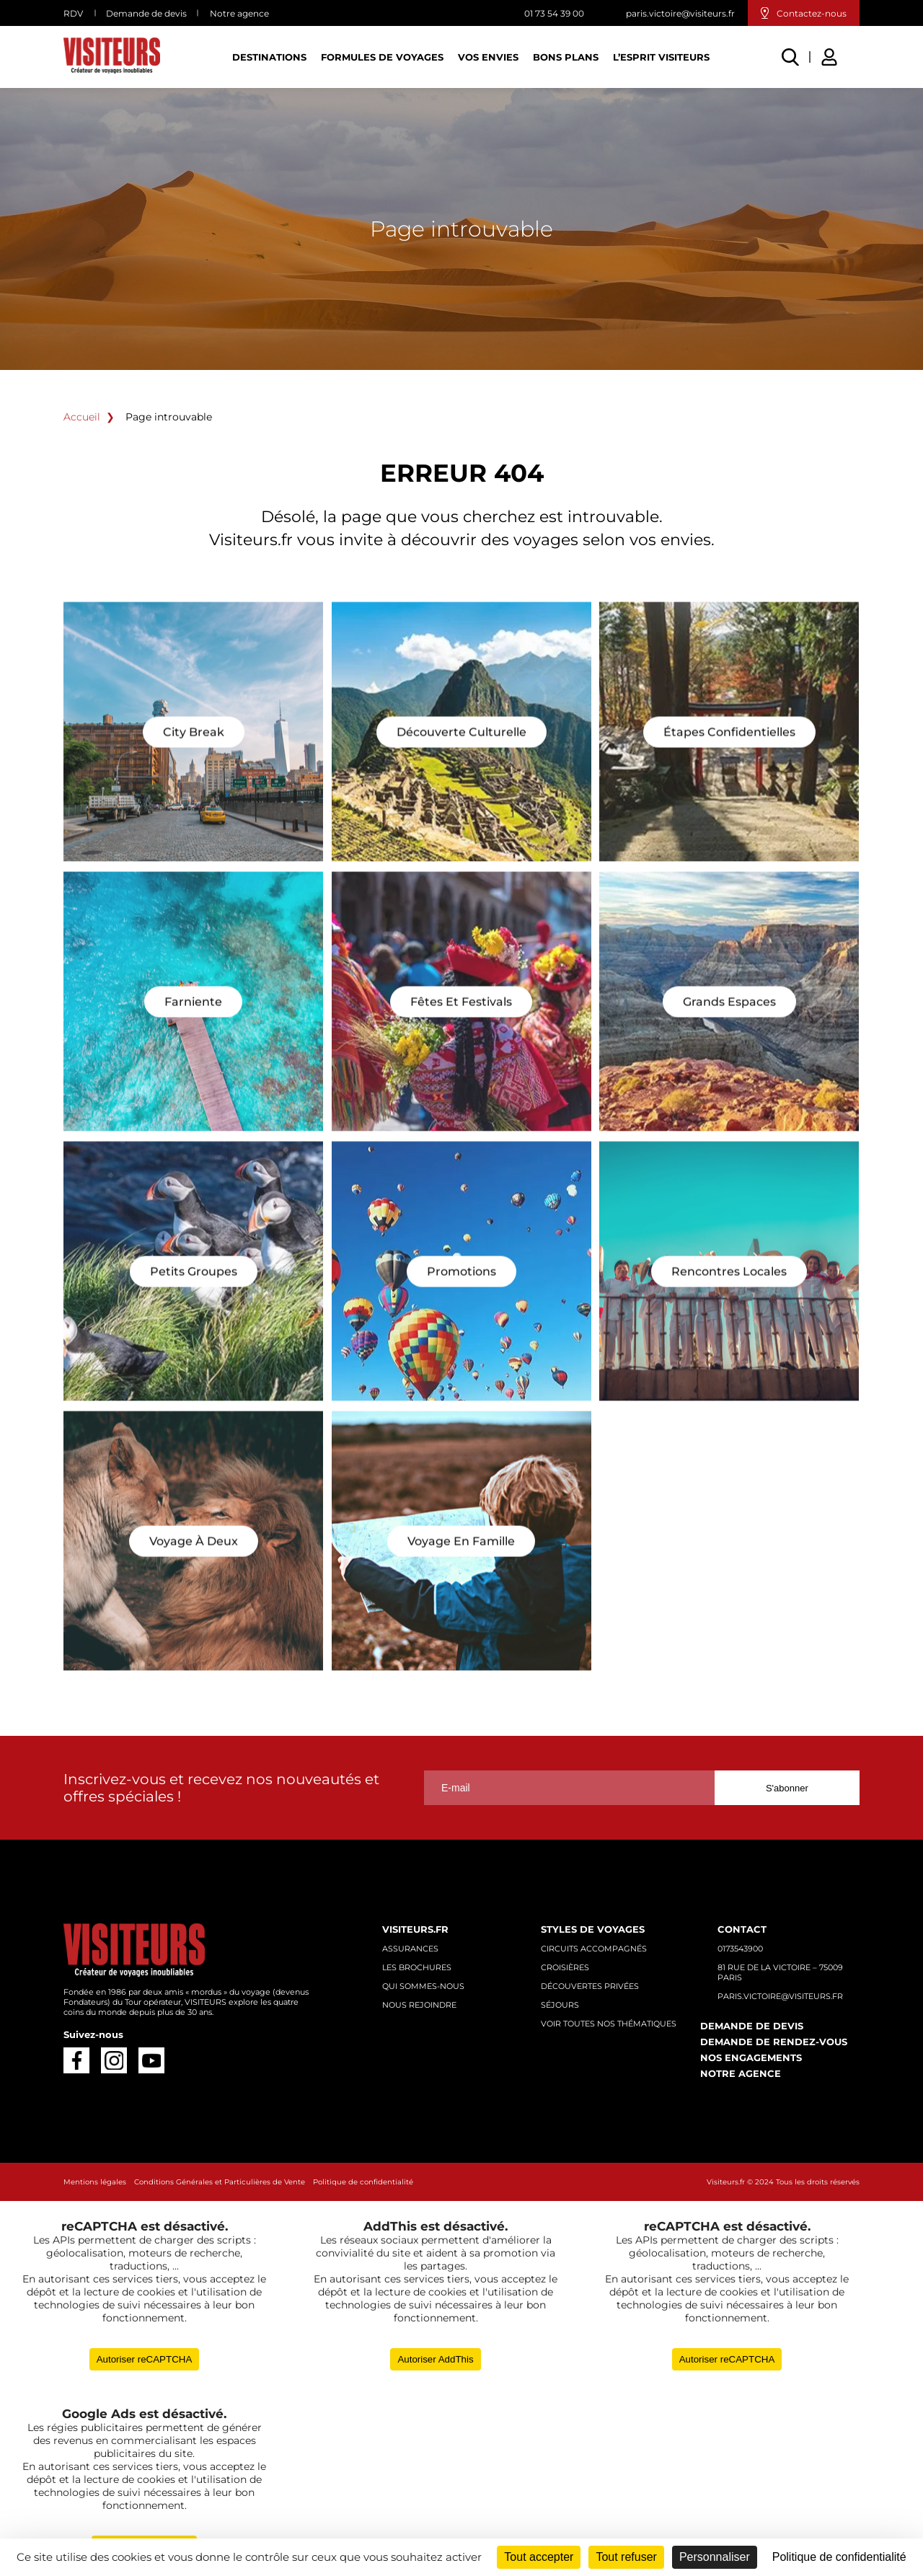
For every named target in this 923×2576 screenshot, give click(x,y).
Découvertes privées (590, 1986)
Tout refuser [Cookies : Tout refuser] (626, 2557)
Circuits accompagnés (594, 1949)
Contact (742, 1929)
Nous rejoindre (419, 2005)
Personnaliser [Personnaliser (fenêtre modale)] (714, 2557)
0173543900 (740, 1949)
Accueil (81, 416)
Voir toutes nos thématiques (608, 2024)
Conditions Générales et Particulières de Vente (219, 2182)
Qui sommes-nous (423, 1986)
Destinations (269, 57)
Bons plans (566, 57)
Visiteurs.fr (415, 1929)
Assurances (410, 1949)
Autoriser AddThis (435, 2359)
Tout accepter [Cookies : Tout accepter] (538, 2557)
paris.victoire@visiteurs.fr (680, 13)
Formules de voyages (382, 57)
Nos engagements (751, 2057)
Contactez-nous (812, 13)
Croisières (565, 1967)
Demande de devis (146, 13)
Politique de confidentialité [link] (839, 2557)
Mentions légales (94, 2182)
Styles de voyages (593, 1929)
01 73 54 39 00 (554, 13)
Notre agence (239, 13)
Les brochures (416, 1967)
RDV (73, 13)
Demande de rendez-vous (773, 2041)
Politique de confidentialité (363, 2182)
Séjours (560, 2005)
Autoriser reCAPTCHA (145, 2359)
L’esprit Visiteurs (661, 57)
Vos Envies (488, 57)
